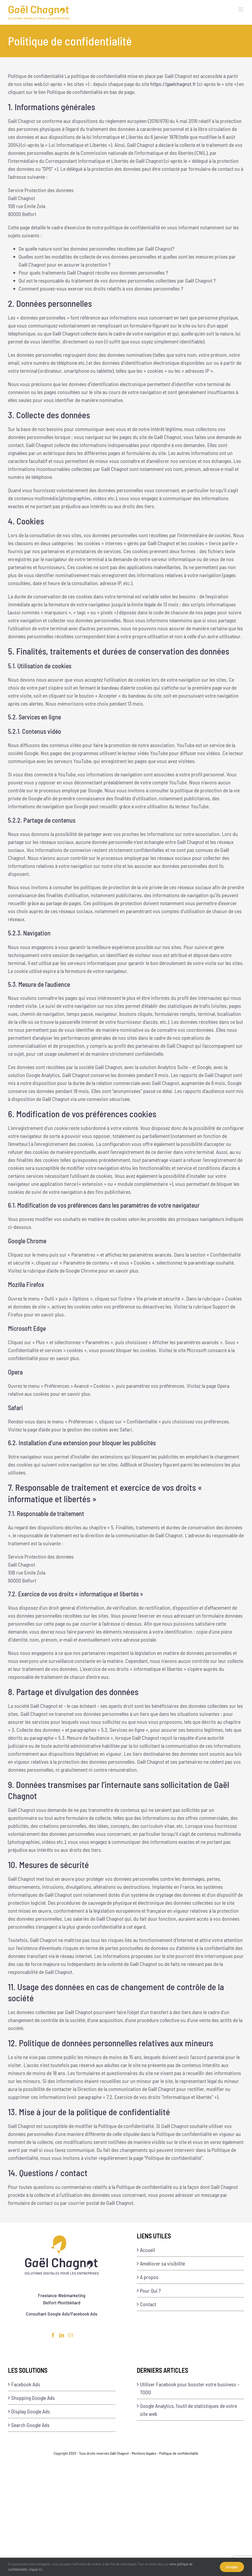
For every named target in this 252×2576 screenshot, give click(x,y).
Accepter (232, 2567)
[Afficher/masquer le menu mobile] (241, 9)
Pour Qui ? (150, 2290)
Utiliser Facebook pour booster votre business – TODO (189, 2388)
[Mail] (70, 2335)
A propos (149, 2277)
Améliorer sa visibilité (162, 2263)
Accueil (147, 2250)
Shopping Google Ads (33, 2398)
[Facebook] (53, 2335)
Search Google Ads (30, 2425)
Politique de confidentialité (178, 2453)
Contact (148, 2304)
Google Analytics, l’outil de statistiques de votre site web (188, 2410)
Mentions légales (144, 2453)
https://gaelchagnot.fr (173, 84)
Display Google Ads (30, 2411)
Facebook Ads (25, 2384)
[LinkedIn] (61, 2335)
